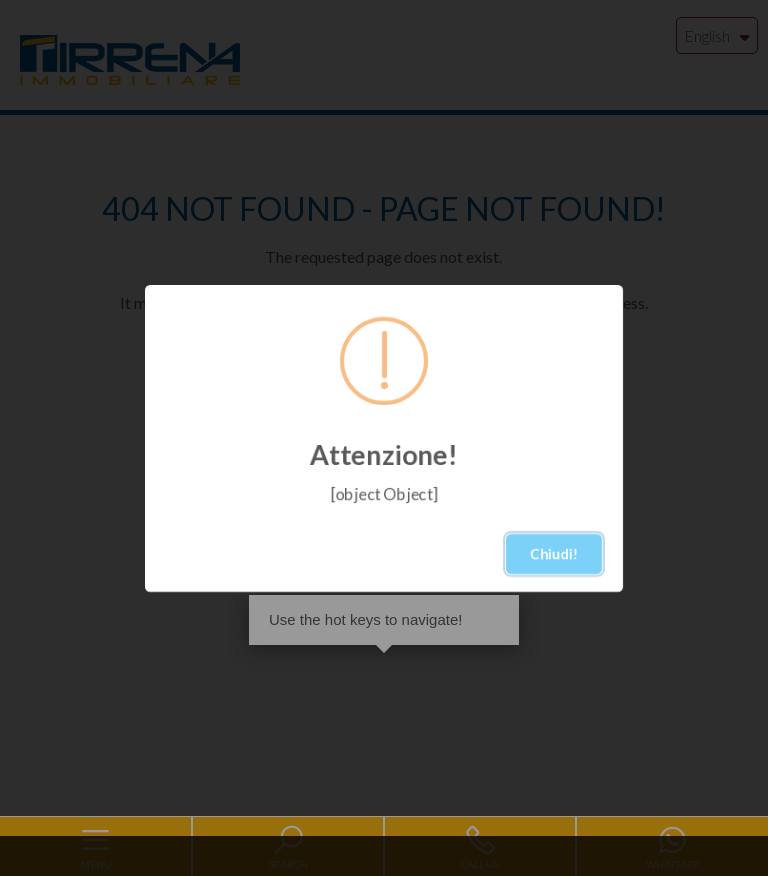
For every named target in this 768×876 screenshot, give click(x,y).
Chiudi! (554, 553)
